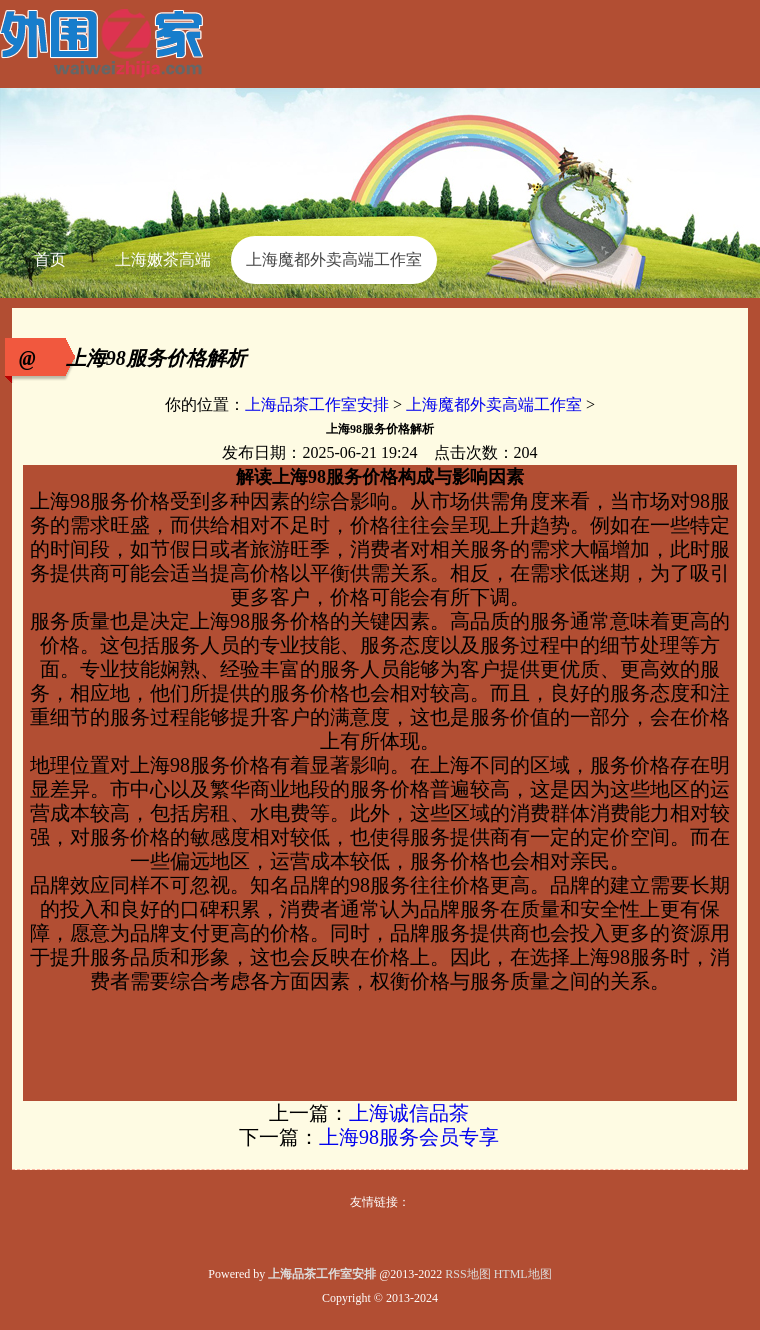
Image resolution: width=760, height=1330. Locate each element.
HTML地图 (523, 1274)
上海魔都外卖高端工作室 (494, 404)
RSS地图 (467, 1274)
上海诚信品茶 (409, 1113)
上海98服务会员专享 (409, 1137)
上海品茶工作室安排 (317, 404)
